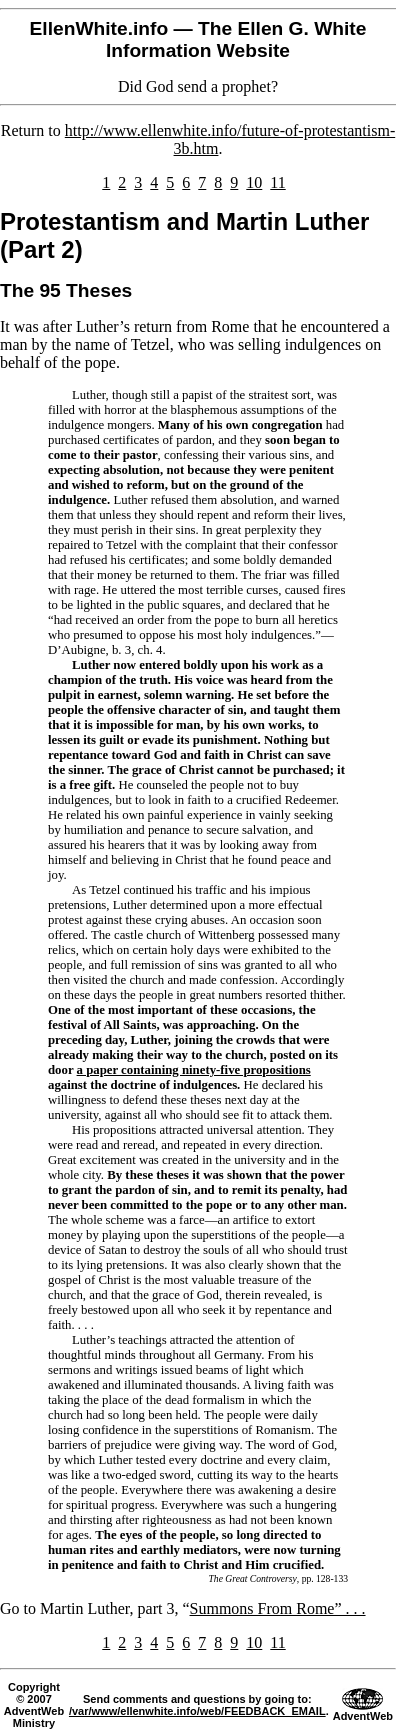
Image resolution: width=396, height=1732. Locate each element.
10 (254, 182)
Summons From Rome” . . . (278, 1608)
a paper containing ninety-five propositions (194, 1070)
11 (277, 182)
